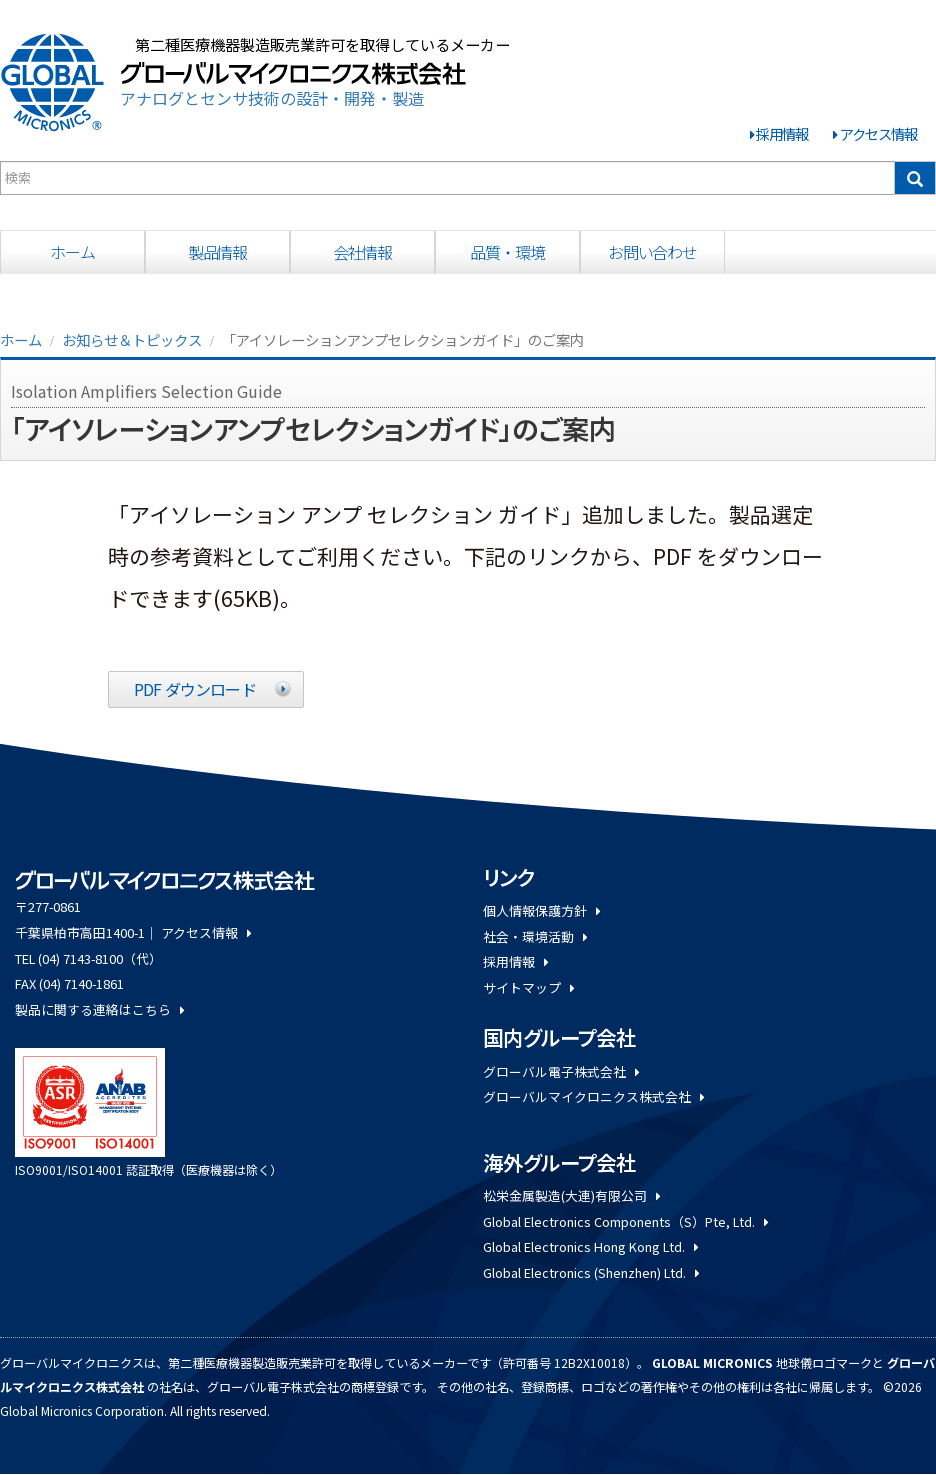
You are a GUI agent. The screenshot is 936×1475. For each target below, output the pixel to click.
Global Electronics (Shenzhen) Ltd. (591, 1272)
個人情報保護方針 (541, 910)
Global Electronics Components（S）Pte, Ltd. (625, 1221)
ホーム (72, 252)
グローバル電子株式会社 (561, 1071)
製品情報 (218, 252)
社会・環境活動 (535, 936)
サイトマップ (528, 987)
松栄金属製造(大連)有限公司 (571, 1195)
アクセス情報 (878, 133)
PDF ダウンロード (195, 689)
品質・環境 (507, 252)
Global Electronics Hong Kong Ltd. (590, 1246)
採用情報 (782, 133)
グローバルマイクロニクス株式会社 (593, 1096)
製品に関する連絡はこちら (99, 1009)
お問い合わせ (652, 252)
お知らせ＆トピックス (132, 339)
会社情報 (363, 252)
